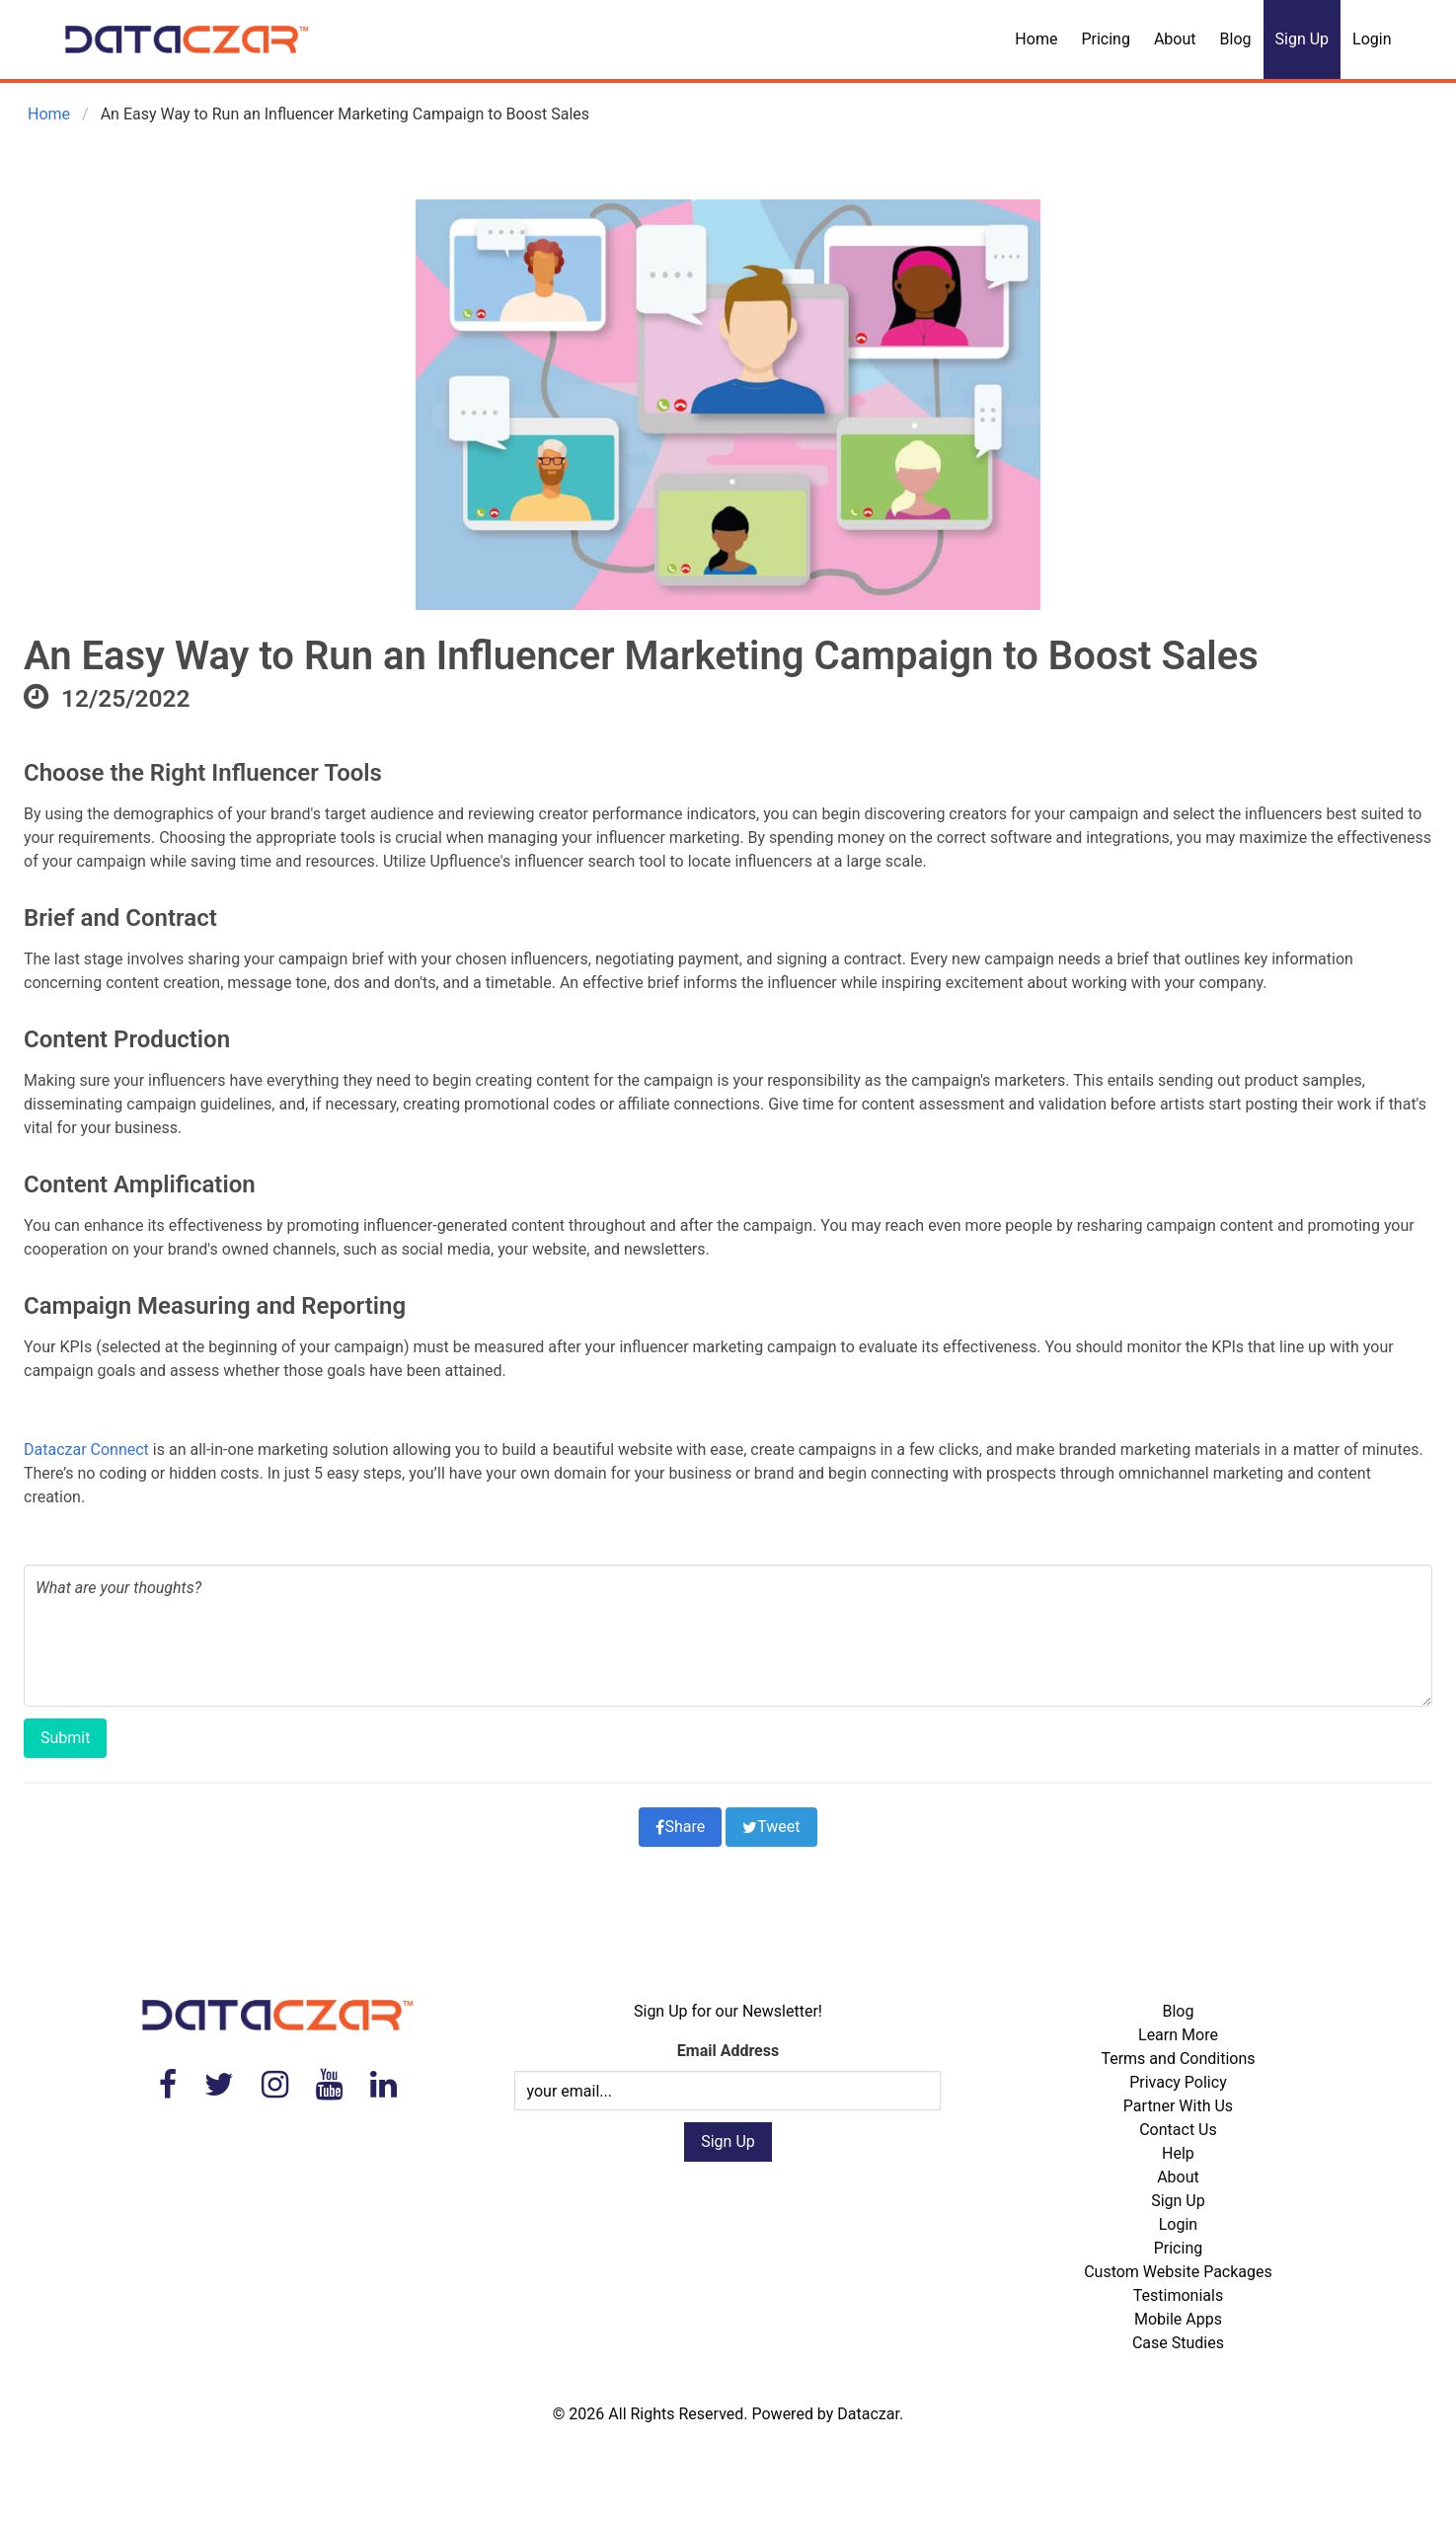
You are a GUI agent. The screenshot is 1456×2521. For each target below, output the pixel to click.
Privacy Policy (1178, 2082)
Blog (1236, 39)
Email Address (728, 2050)
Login (1371, 39)
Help (1178, 2153)
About (1175, 39)
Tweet (771, 1826)
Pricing (1105, 39)
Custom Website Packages (1178, 2271)
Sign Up (1302, 39)
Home (1036, 39)
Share (680, 1826)
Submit (65, 1737)
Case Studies (1178, 2342)
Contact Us (1178, 2129)
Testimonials (1178, 2295)
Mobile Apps (1178, 2319)
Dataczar (868, 2414)
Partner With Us (1178, 2106)
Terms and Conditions (1178, 2058)
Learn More (1178, 2034)
